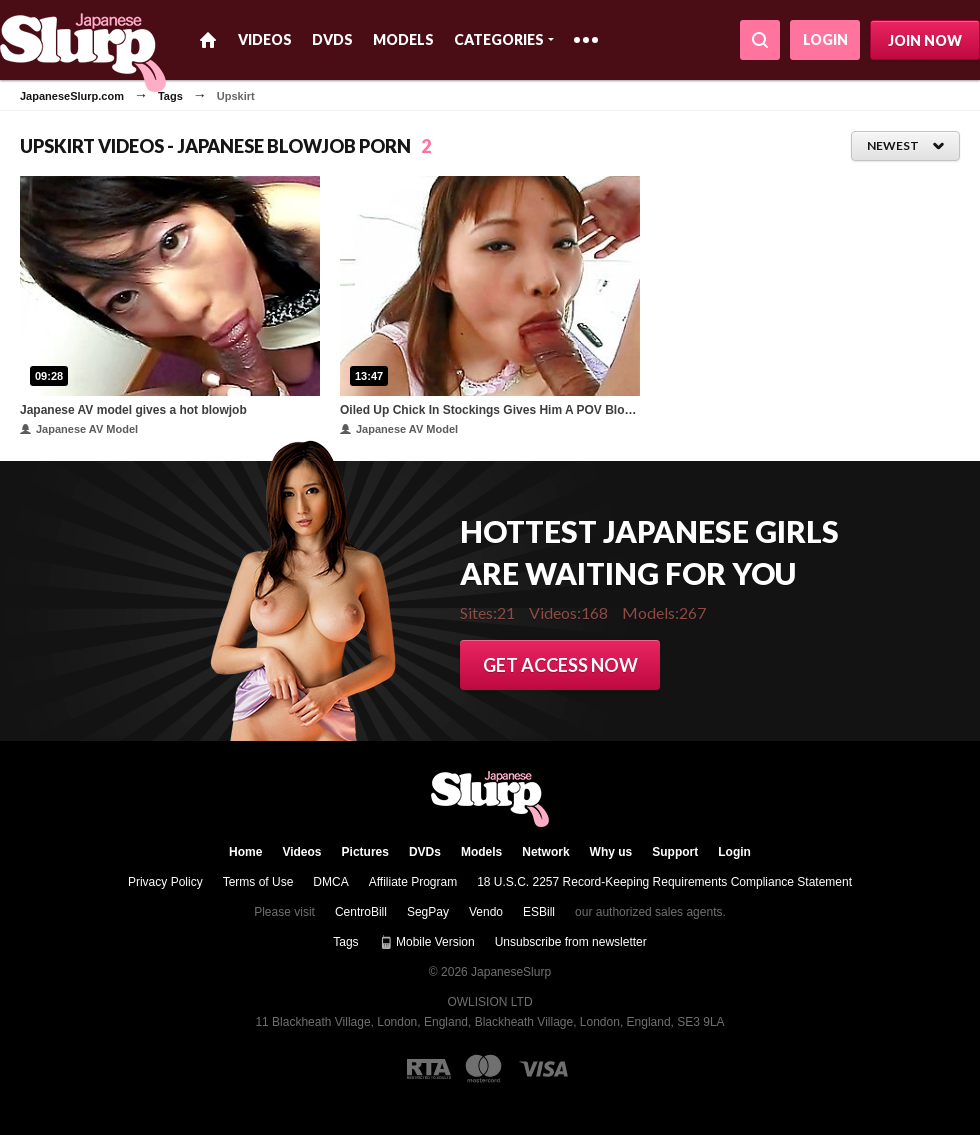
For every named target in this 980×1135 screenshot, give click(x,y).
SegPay (428, 912)
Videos (265, 39)
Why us (611, 852)
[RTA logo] (429, 1069)
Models (403, 39)
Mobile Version (427, 942)
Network (545, 852)
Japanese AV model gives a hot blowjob (133, 410)
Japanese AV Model (79, 429)
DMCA (330, 882)
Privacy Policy (165, 882)
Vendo (486, 912)
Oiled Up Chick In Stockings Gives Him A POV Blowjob (490, 410)
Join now (925, 40)
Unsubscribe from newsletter (571, 942)
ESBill (539, 912)
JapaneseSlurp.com (72, 96)
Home (208, 40)
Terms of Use (258, 882)
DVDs (332, 39)
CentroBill (361, 912)
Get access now (560, 665)
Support (675, 852)
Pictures (365, 852)
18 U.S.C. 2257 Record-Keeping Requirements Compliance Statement (664, 882)
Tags (170, 96)
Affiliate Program (413, 882)
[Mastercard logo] (483, 1068)
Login (825, 39)
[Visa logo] (544, 1069)
